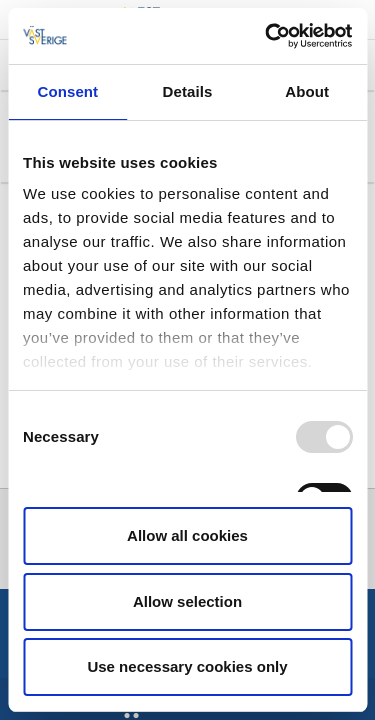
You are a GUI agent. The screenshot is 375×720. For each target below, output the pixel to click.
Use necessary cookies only (187, 666)
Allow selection (187, 601)
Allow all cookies (187, 535)
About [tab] (307, 91)
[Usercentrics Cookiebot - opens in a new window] (267, 36)
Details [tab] (188, 91)
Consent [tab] (67, 91)
